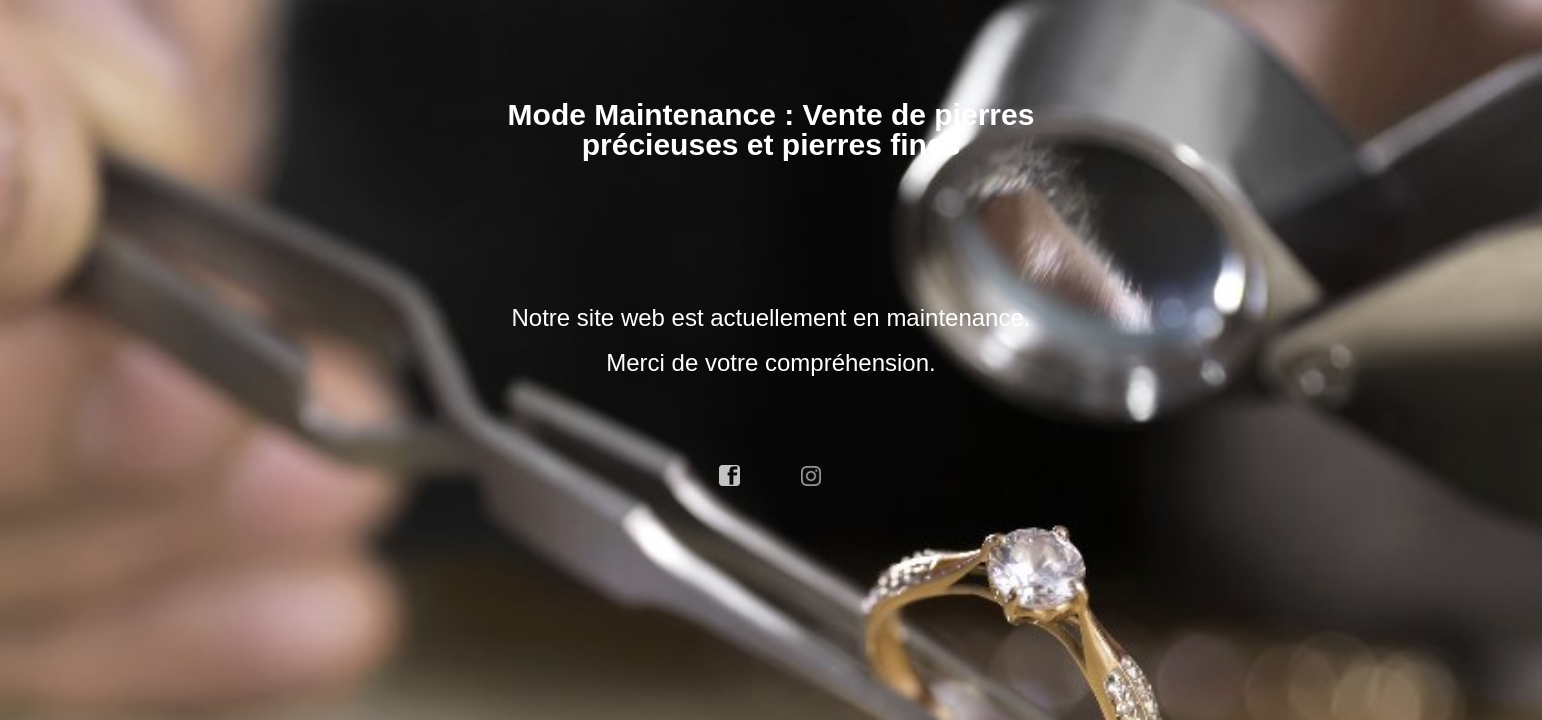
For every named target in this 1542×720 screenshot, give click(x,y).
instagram (812, 476)
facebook (730, 476)
